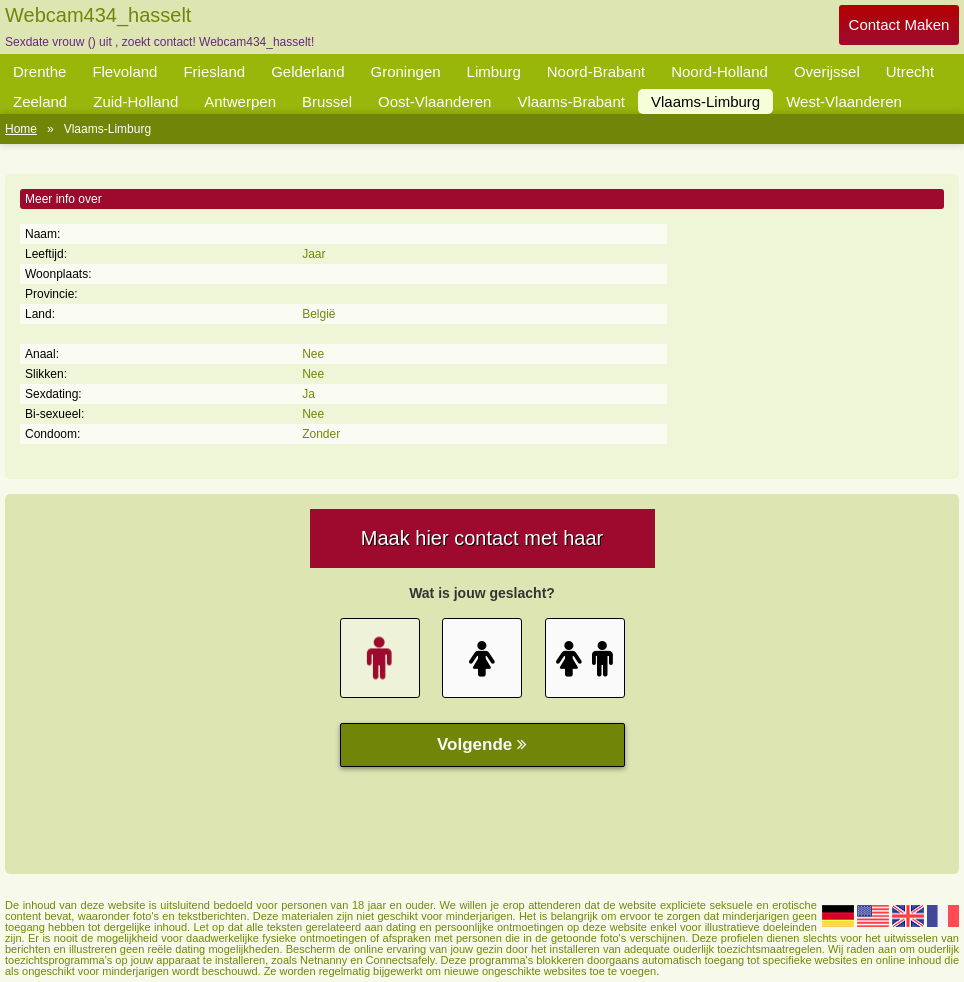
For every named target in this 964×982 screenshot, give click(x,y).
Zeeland (40, 101)
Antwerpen (240, 101)
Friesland (214, 71)
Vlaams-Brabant (571, 101)
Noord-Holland (719, 71)
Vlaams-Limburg (705, 101)
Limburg (494, 71)
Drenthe (39, 71)
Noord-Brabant (596, 71)
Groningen (406, 71)
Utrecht (910, 71)
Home (21, 129)
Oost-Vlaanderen (434, 101)
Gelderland (307, 71)
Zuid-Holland (135, 101)
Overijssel (827, 71)
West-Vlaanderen (844, 101)
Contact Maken (899, 24)
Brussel (327, 101)
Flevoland (124, 71)
